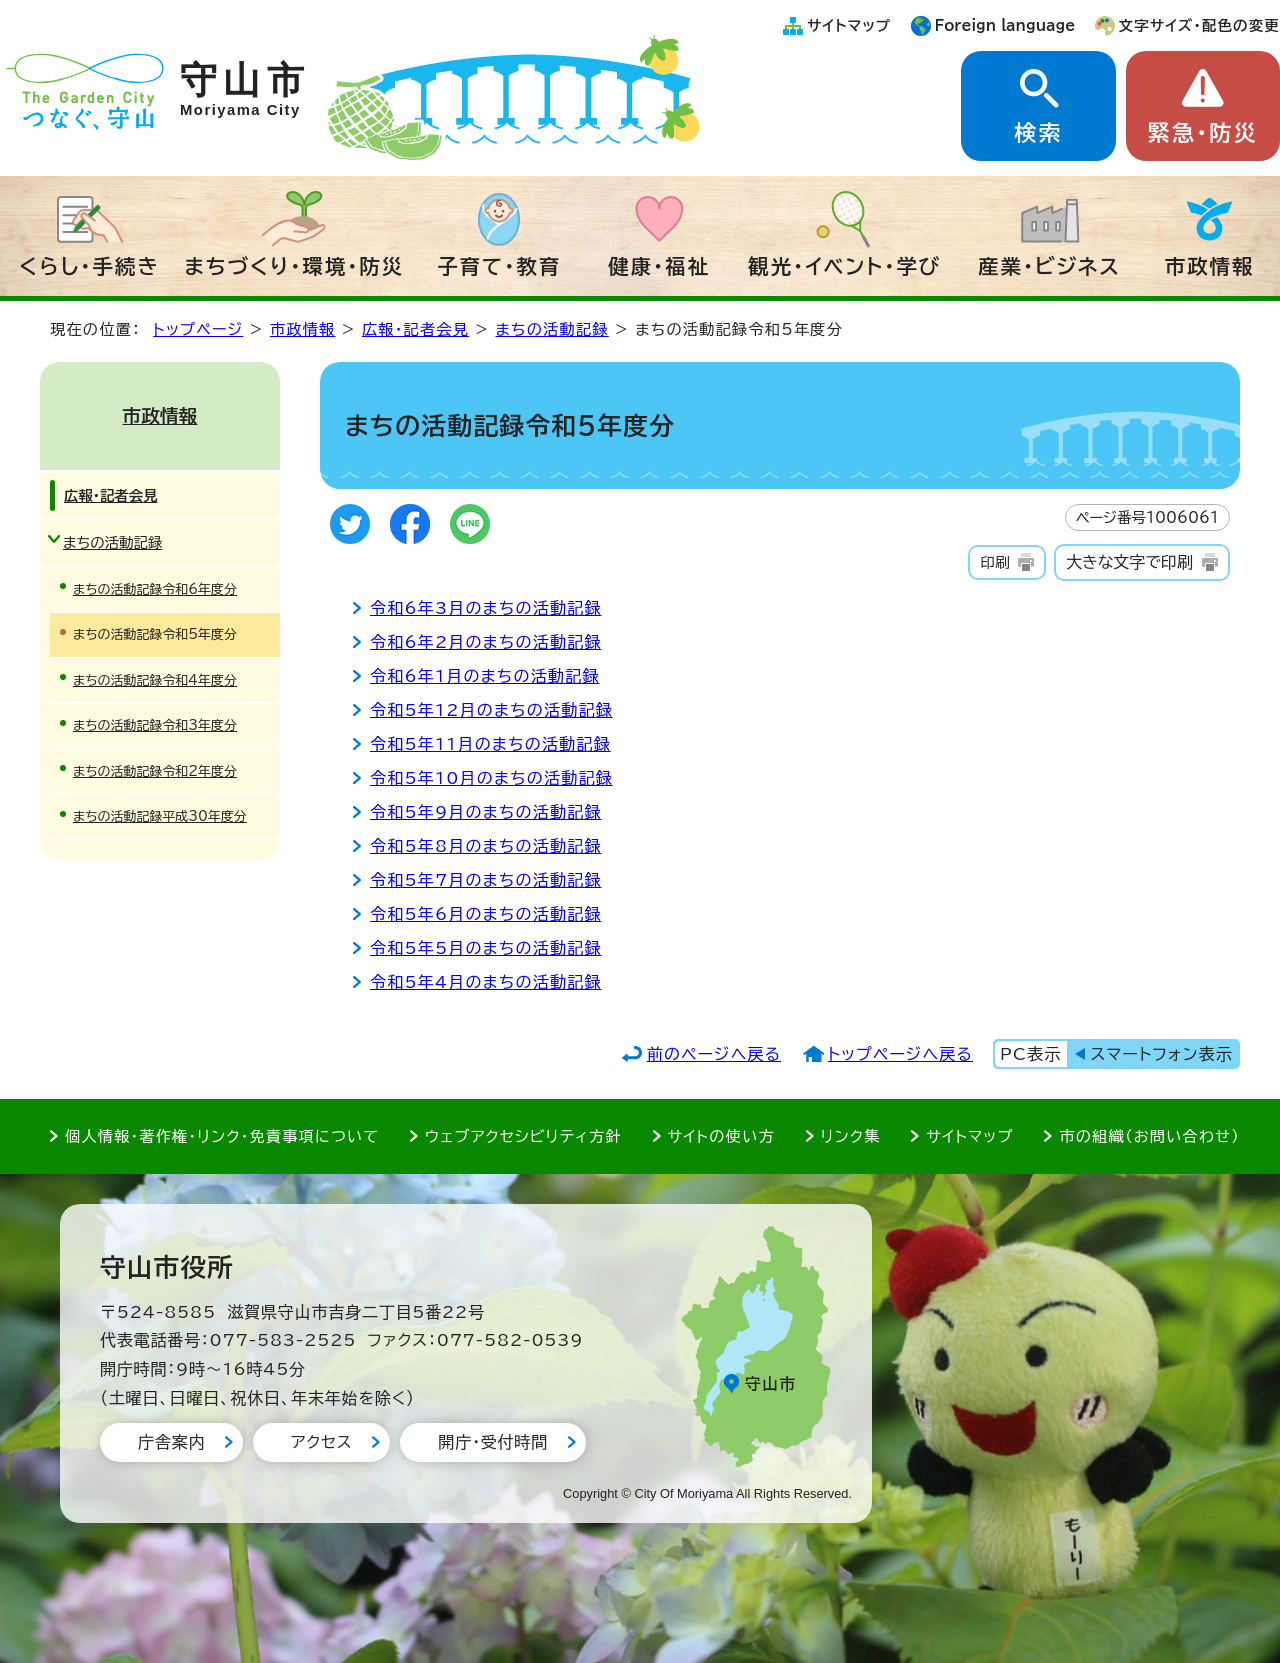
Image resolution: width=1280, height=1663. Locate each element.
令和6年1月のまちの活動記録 (484, 676)
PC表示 (1030, 1054)
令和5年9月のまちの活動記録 (486, 812)
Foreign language (1005, 25)
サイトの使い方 (721, 1136)
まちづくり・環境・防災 (295, 266)
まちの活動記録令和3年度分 (155, 725)
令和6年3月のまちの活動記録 (486, 608)
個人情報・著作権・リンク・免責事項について (222, 1136)
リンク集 (851, 1136)
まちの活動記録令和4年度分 (155, 680)
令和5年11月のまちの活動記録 (490, 744)
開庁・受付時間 (493, 1442)
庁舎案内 (171, 1442)
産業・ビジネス (1049, 266)
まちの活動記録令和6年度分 (155, 589)
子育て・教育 (499, 266)
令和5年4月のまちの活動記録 (486, 982)
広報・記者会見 (415, 329)
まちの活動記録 (552, 329)
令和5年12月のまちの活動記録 (491, 710)
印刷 (994, 562)
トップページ (198, 329)
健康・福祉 (659, 266)
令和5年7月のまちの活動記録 (486, 880)
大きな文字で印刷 (1129, 562)
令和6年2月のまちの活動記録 (486, 642)
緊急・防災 (1203, 133)
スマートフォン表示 (1162, 1054)
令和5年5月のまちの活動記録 (486, 948)
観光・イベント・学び (844, 266)
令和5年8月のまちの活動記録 (486, 846)
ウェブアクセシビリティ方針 (523, 1136)
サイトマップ (849, 25)
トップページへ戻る (900, 1054)
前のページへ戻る (714, 1054)
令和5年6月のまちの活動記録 (486, 914)
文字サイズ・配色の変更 (1199, 25)
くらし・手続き (90, 266)
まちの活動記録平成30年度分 (160, 816)
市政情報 (1210, 266)
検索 (1038, 133)
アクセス (321, 1442)
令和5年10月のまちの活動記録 (491, 778)
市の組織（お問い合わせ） (1149, 1136)
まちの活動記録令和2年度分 (155, 771)
